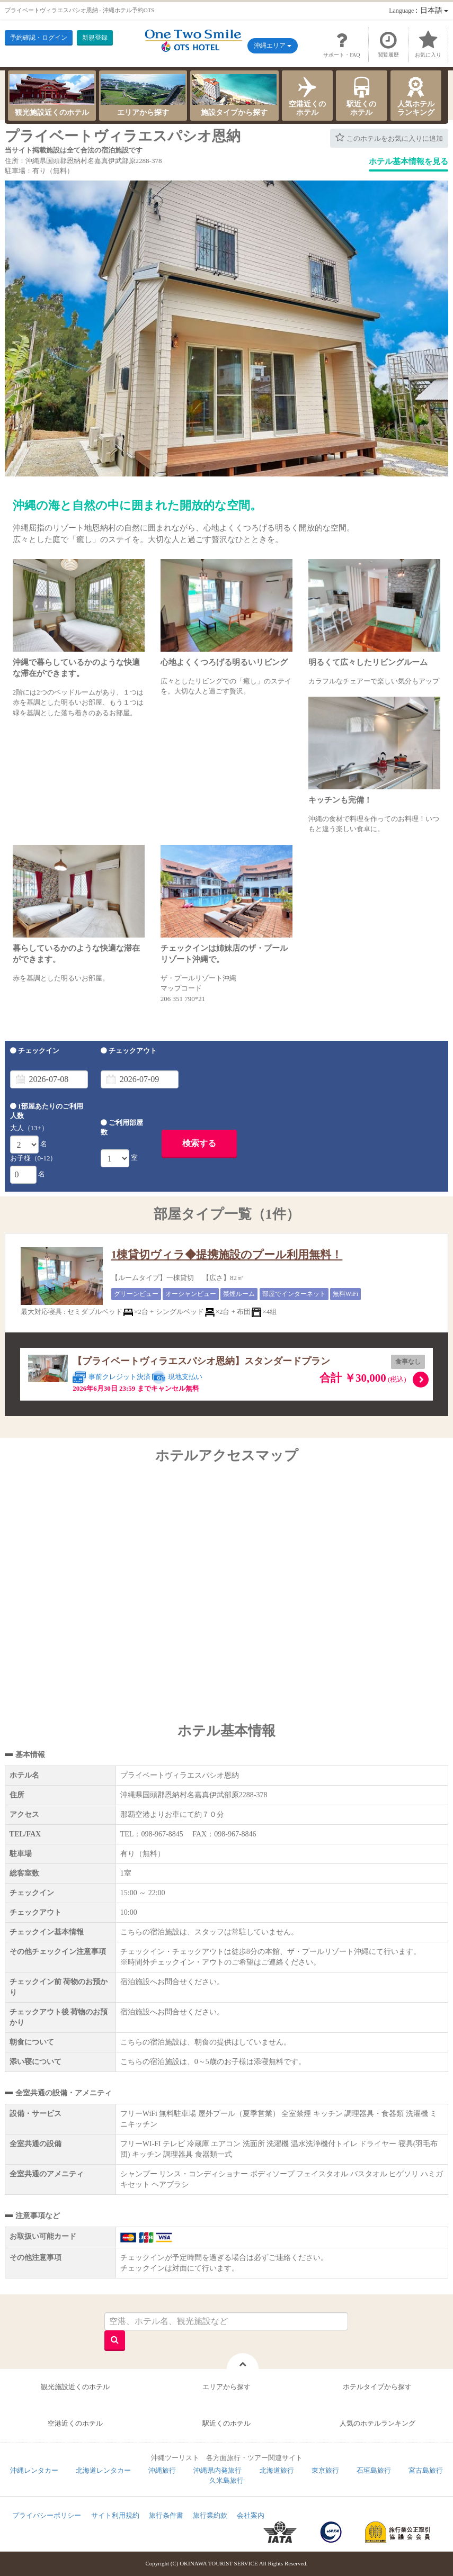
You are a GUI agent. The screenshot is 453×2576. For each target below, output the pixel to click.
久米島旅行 (226, 2480)
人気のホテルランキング (377, 2423)
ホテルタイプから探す (377, 2387)
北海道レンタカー (103, 2470)
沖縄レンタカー (34, 2470)
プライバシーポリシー (46, 2515)
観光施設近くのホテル (52, 95)
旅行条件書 (166, 2515)
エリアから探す (143, 95)
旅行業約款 (210, 2515)
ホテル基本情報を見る (408, 161)
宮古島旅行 (425, 2470)
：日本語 (418, 10)
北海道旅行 (277, 2470)
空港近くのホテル (307, 95)
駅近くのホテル (361, 95)
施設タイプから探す (234, 95)
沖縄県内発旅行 (217, 2470)
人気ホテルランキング (415, 95)
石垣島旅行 (374, 2470)
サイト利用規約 (115, 2515)
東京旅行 (325, 2470)
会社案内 (250, 2515)
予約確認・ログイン (38, 37)
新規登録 (95, 37)
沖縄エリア (272, 45)
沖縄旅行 (162, 2470)
